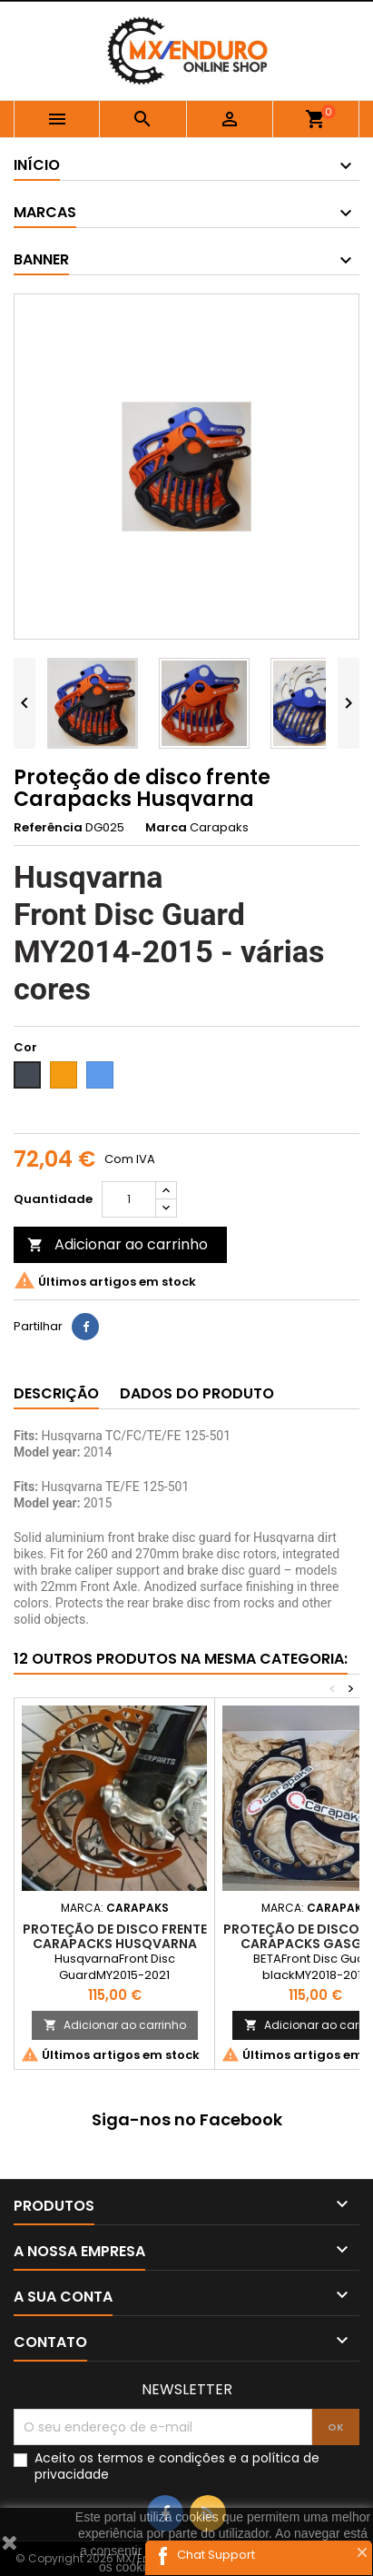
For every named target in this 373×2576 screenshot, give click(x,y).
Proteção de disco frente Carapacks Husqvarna (115, 1936)
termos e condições (161, 2458)
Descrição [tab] (56, 1393)
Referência (48, 828)
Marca (166, 828)
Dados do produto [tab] (197, 1393)
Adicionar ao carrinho (117, 1244)
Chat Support (216, 2554)
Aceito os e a (176, 2466)
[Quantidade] (129, 1199)
